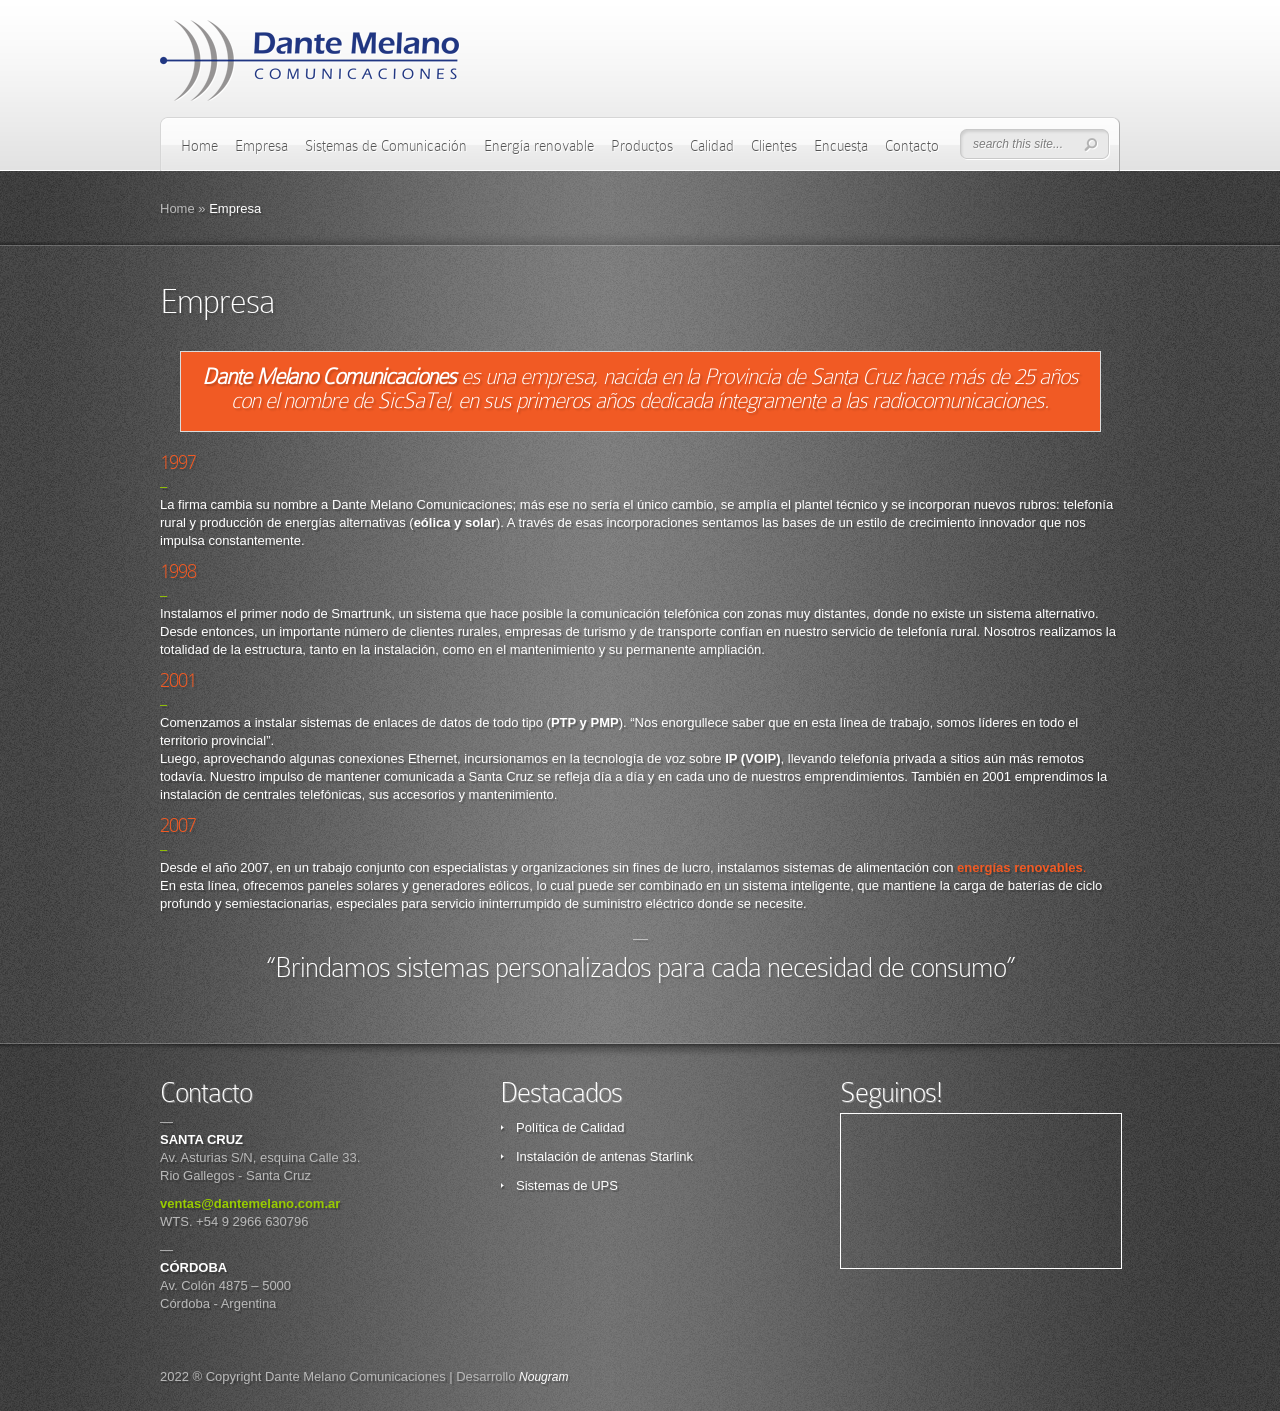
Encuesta (841, 146)
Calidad (712, 146)
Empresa (261, 146)
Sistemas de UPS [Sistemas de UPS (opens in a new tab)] (567, 1185)
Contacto (912, 146)
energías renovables (1020, 867)
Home (199, 146)
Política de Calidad (570, 1127)
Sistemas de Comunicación (386, 146)
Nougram (543, 1377)
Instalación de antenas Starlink (604, 1156)
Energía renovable (539, 146)
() (752, 758)
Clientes (774, 146)
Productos (642, 146)
